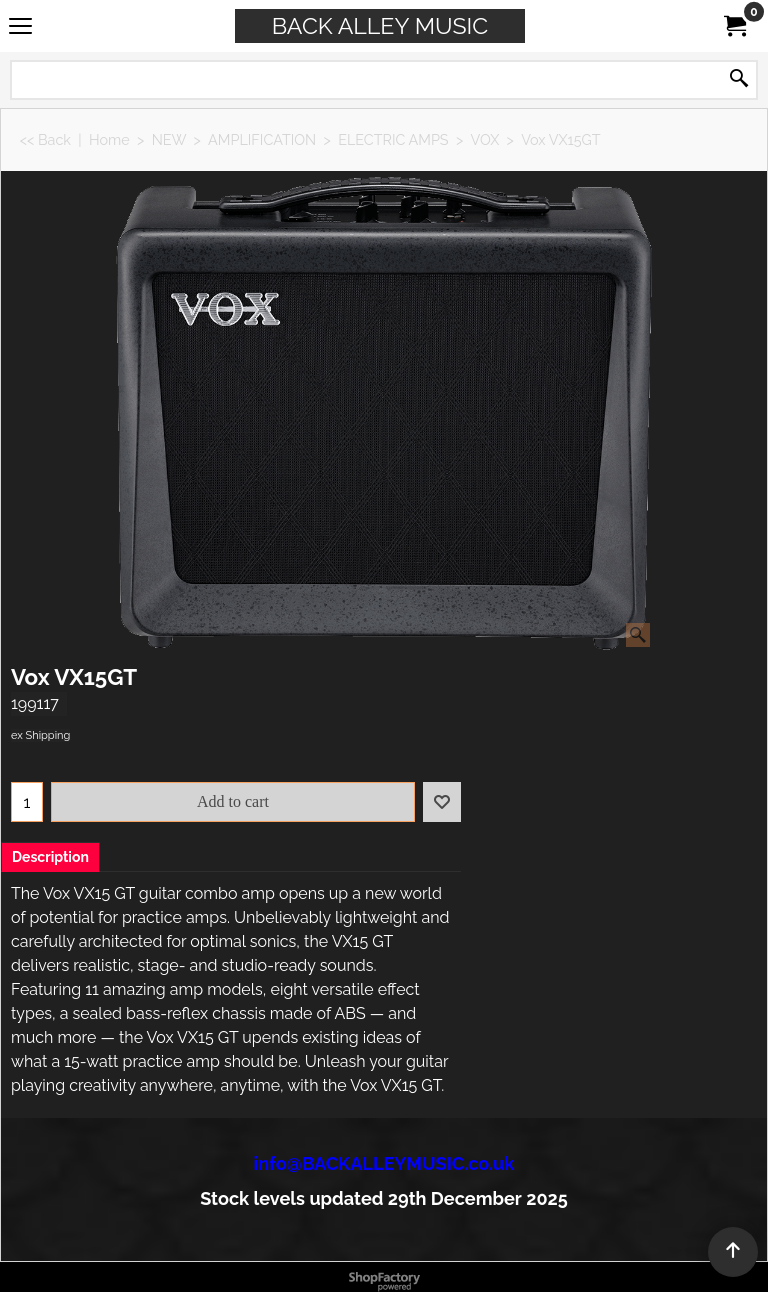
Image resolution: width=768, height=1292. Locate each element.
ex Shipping (40, 735)
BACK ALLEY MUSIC (380, 25)
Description (50, 857)
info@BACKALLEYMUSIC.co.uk (384, 1163)
